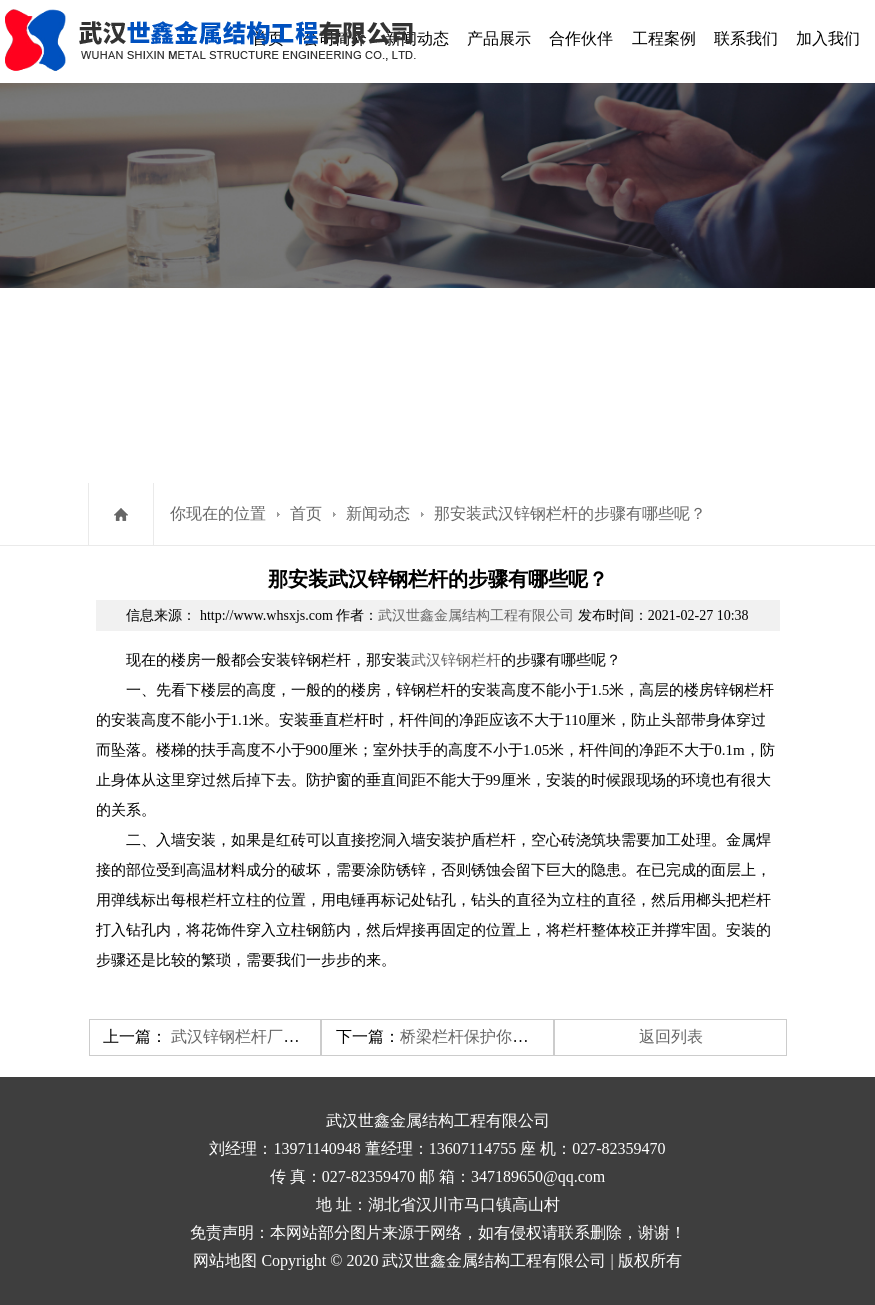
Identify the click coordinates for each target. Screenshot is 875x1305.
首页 (306, 513)
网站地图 (225, 1260)
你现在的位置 (218, 513)
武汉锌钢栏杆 (456, 660)
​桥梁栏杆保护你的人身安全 (496, 1036)
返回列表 (671, 1036)
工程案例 (664, 38)
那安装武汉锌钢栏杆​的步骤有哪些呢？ (570, 513)
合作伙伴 (581, 38)
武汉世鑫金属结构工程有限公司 (476, 615)
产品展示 (499, 38)
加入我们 (828, 38)
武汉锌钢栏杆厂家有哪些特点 (275, 1036)
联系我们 (746, 38)
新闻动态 (378, 513)
